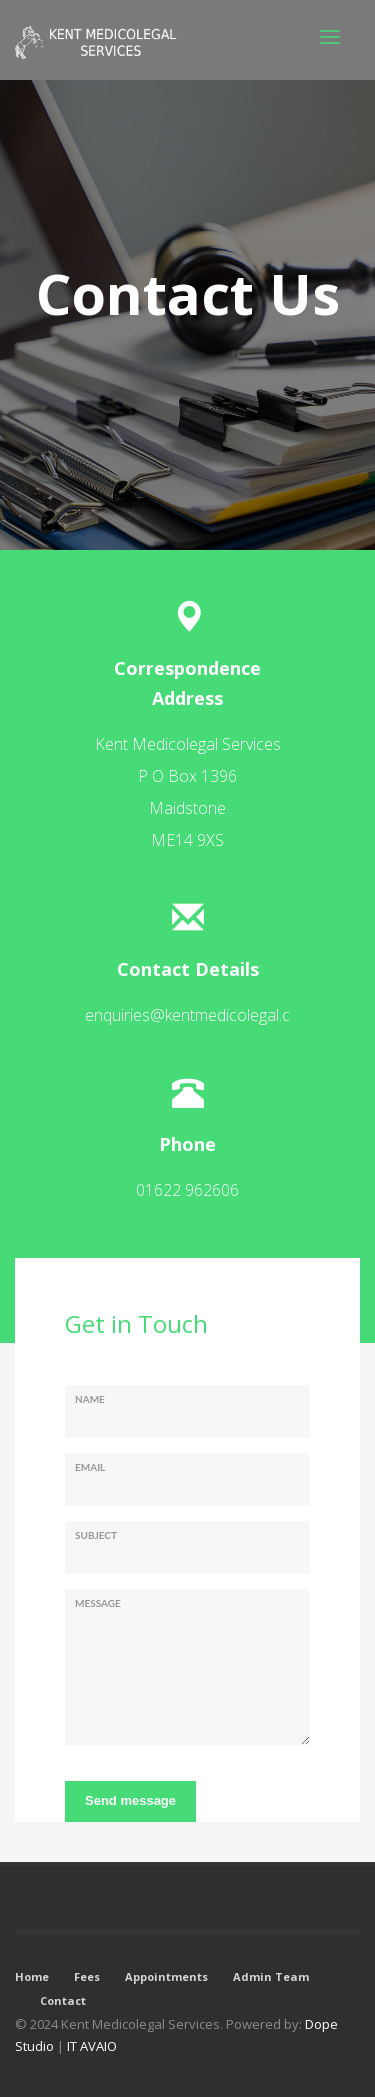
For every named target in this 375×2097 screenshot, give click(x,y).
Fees (87, 1976)
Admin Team (271, 1976)
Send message (130, 1800)
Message (98, 1603)
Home (32, 1976)
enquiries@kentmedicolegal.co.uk (202, 1015)
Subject (96, 1535)
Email (90, 1467)
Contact (63, 2000)
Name (90, 1399)
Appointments (166, 1976)
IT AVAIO (92, 2046)
